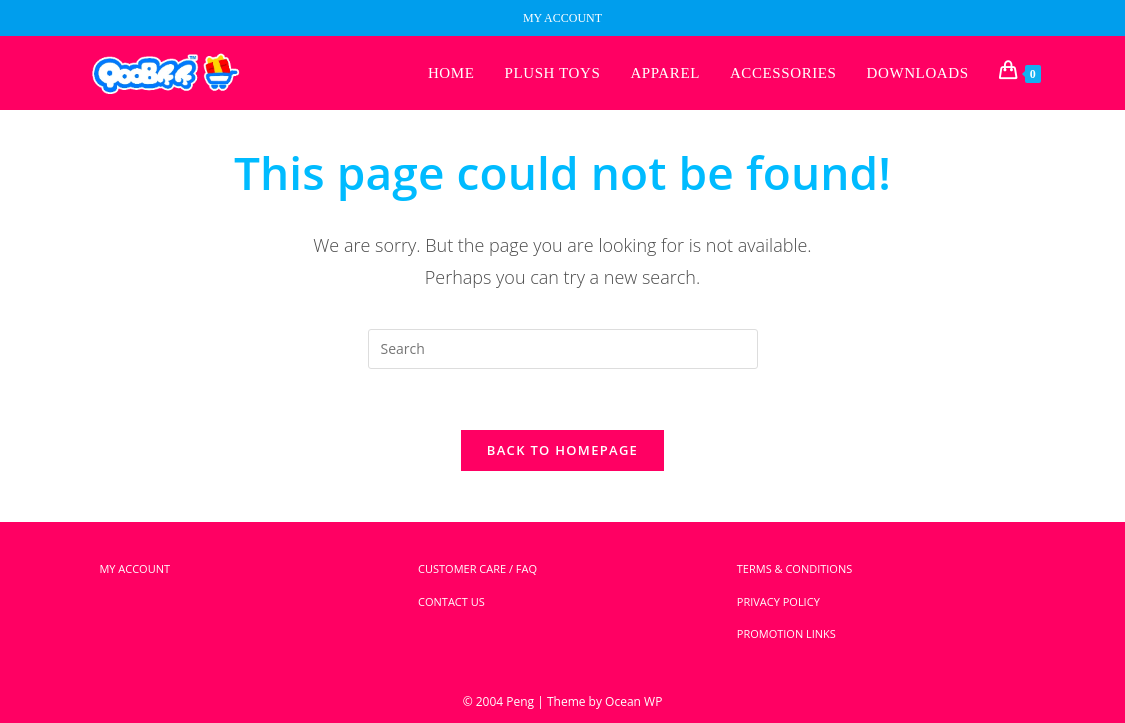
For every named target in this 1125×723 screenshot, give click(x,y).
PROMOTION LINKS (786, 633)
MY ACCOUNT (562, 18)
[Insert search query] (563, 349)
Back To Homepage (562, 450)
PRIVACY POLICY (778, 601)
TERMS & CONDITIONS (794, 568)
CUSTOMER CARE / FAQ (477, 568)
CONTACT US (451, 601)
